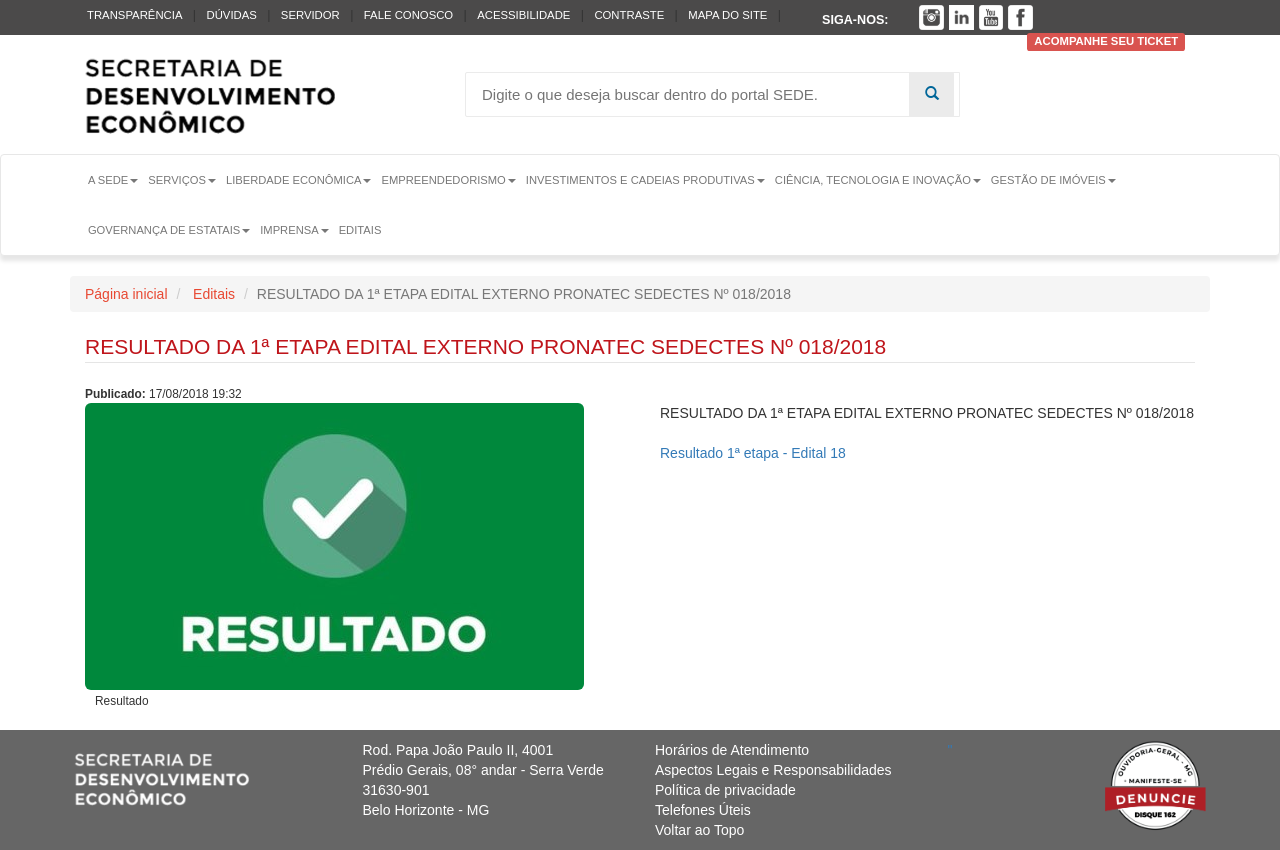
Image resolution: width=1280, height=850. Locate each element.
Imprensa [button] (294, 230)
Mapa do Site (727, 15)
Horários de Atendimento (732, 750)
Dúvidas (231, 15)
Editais (360, 230)
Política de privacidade (725, 790)
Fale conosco (408, 15)
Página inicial (126, 294)
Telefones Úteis (703, 810)
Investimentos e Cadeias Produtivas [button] (645, 180)
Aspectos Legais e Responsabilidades (773, 770)
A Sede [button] (113, 180)
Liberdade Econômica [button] (299, 180)
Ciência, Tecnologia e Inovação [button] (878, 180)
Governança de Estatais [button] (169, 230)
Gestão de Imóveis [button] (1053, 180)
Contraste (629, 15)
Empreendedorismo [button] (448, 180)
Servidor (310, 15)
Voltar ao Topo (699, 830)
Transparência (134, 15)
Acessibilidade (523, 15)
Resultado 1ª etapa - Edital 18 (753, 453)
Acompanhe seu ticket (1106, 42)
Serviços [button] (182, 180)
